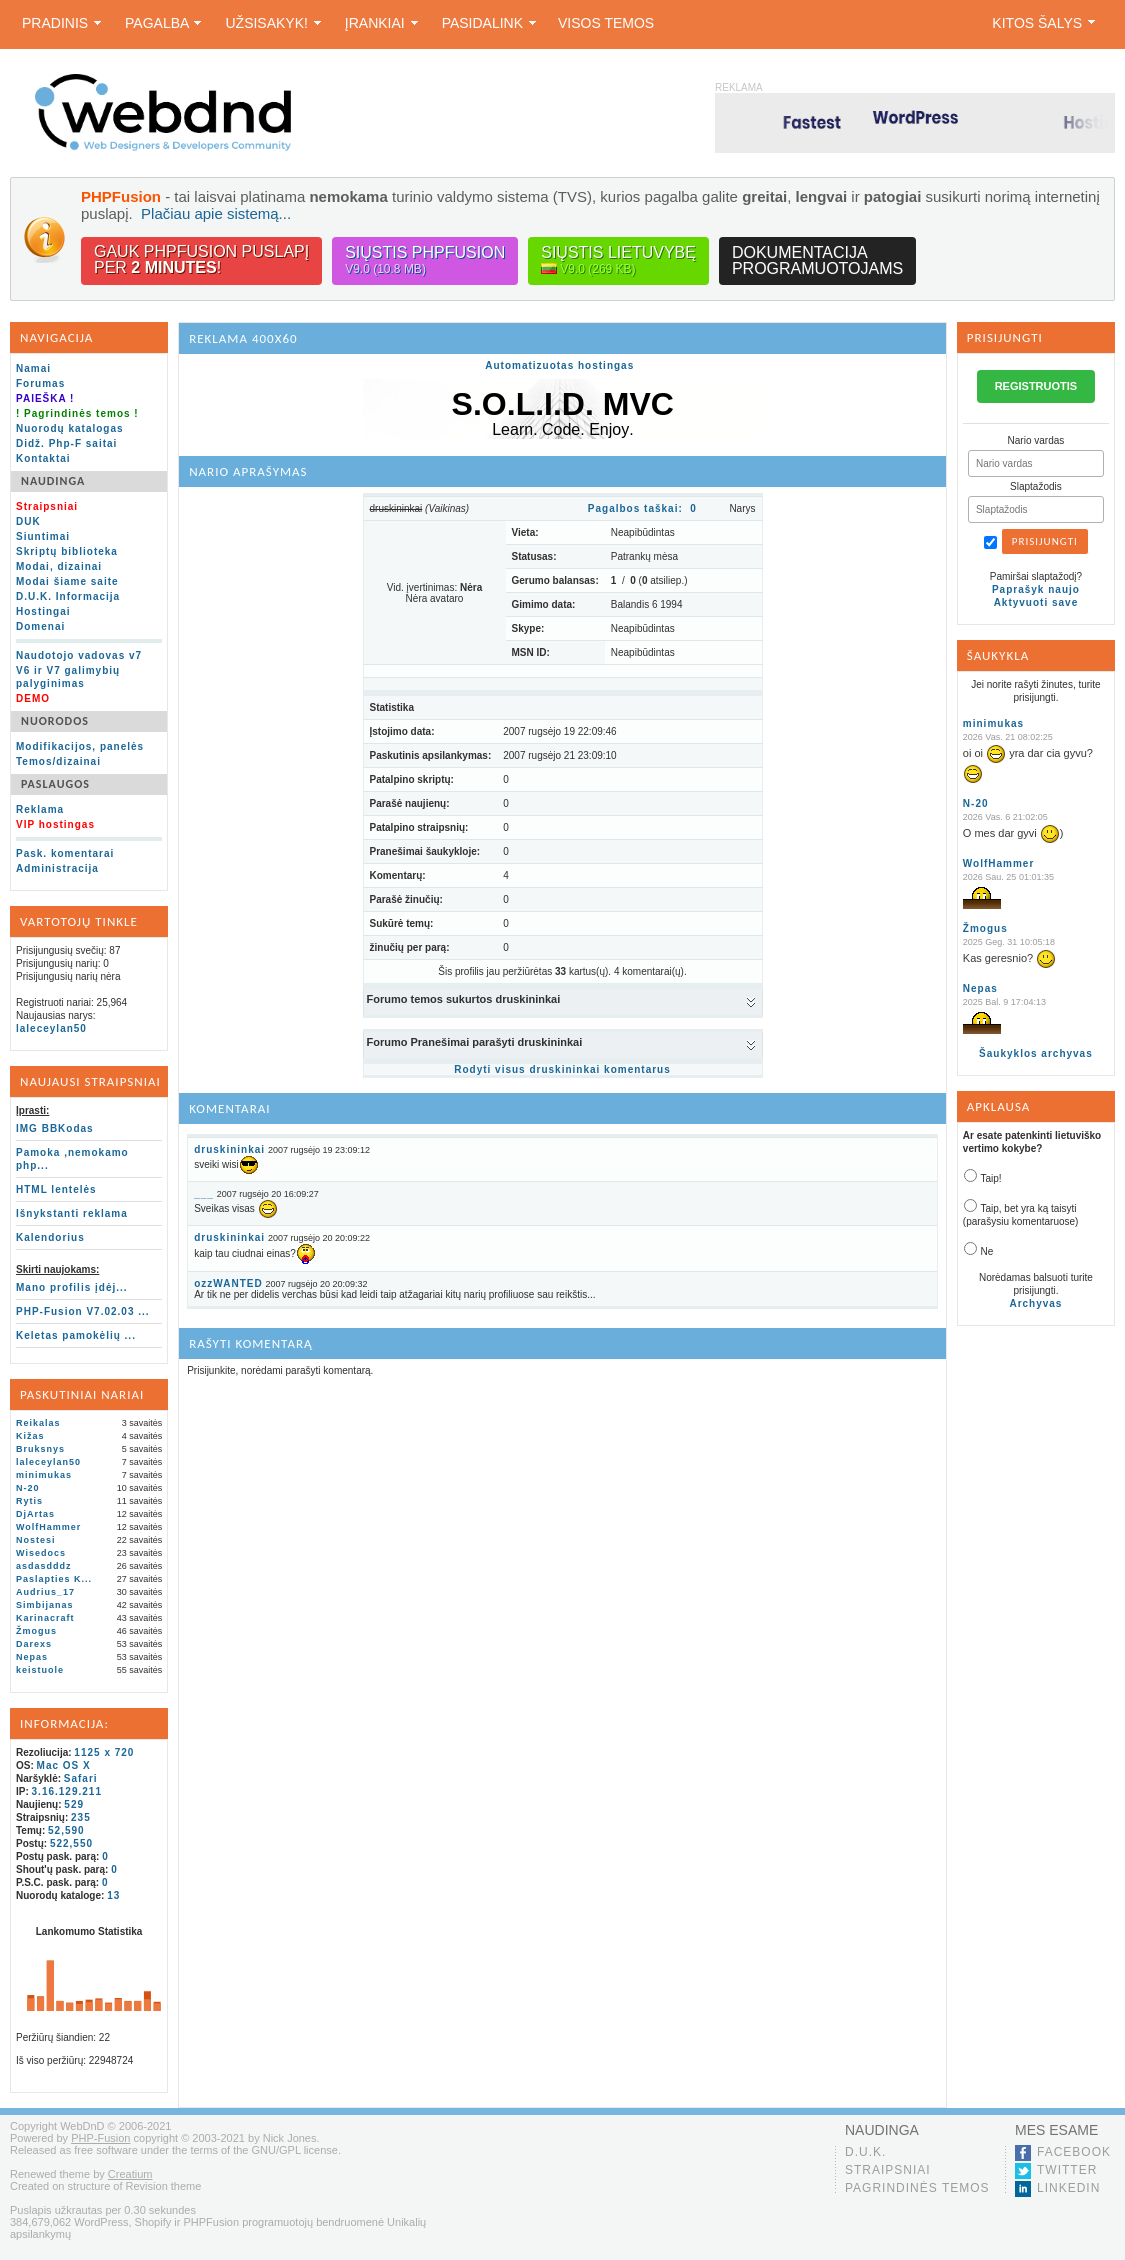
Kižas (30, 1436)
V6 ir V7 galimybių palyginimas (68, 677)
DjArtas (35, 1514)
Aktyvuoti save (1036, 602)
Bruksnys (40, 1449)
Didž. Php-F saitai (66, 443)
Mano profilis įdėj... (72, 1287)
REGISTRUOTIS (1036, 386)
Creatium (130, 2174)
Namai (33, 368)
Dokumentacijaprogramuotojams (817, 260)
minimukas (44, 1475)
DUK (28, 521)
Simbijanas (45, 1605)
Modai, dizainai (59, 566)
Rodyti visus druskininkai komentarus (562, 1069)
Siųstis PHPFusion (425, 260)
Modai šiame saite (67, 581)
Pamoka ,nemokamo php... (72, 1159)
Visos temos (606, 23)
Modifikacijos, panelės (80, 746)
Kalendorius (50, 1237)
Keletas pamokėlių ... (76, 1335)
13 (113, 1895)
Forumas (40, 383)
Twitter (1067, 2170)
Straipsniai (888, 2170)
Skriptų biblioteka (67, 551)
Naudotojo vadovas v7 (79, 655)
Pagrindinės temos (917, 2188)
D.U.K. (865, 2152)
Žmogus (36, 1631)
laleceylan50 (51, 1028)
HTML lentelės (56, 1189)
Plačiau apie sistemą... (216, 213)
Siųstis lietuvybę (618, 260)
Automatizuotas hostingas (559, 365)
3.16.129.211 (67, 1791)
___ (204, 1193)
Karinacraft (45, 1618)
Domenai (40, 626)
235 (81, 1817)
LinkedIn (1068, 2188)
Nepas (32, 1657)
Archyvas (1035, 1303)
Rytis (29, 1501)
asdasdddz (44, 1566)
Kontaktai (43, 458)
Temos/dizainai (58, 761)
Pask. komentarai (65, 853)
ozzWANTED (228, 1283)
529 (74, 1804)
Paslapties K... (54, 1579)
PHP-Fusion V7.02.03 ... (83, 1311)
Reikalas (38, 1423)
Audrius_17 (45, 1592)
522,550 (71, 1843)
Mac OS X (64, 1765)
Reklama (40, 809)
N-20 (28, 1488)
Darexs (34, 1644)
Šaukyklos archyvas (1036, 1053)
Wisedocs (41, 1553)
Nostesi (36, 1540)
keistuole (40, 1670)
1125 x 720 (104, 1752)
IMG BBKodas (55, 1128)
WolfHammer (48, 1527)
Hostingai (43, 611)
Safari (81, 1778)
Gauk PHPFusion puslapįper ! (201, 259)
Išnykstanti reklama (72, 1213)
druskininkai (229, 1149)
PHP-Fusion (100, 2138)
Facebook (1074, 2152)
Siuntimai (43, 536)
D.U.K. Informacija (68, 596)
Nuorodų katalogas (70, 428)
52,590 (66, 1830)
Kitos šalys (1043, 23)
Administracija (57, 868)
